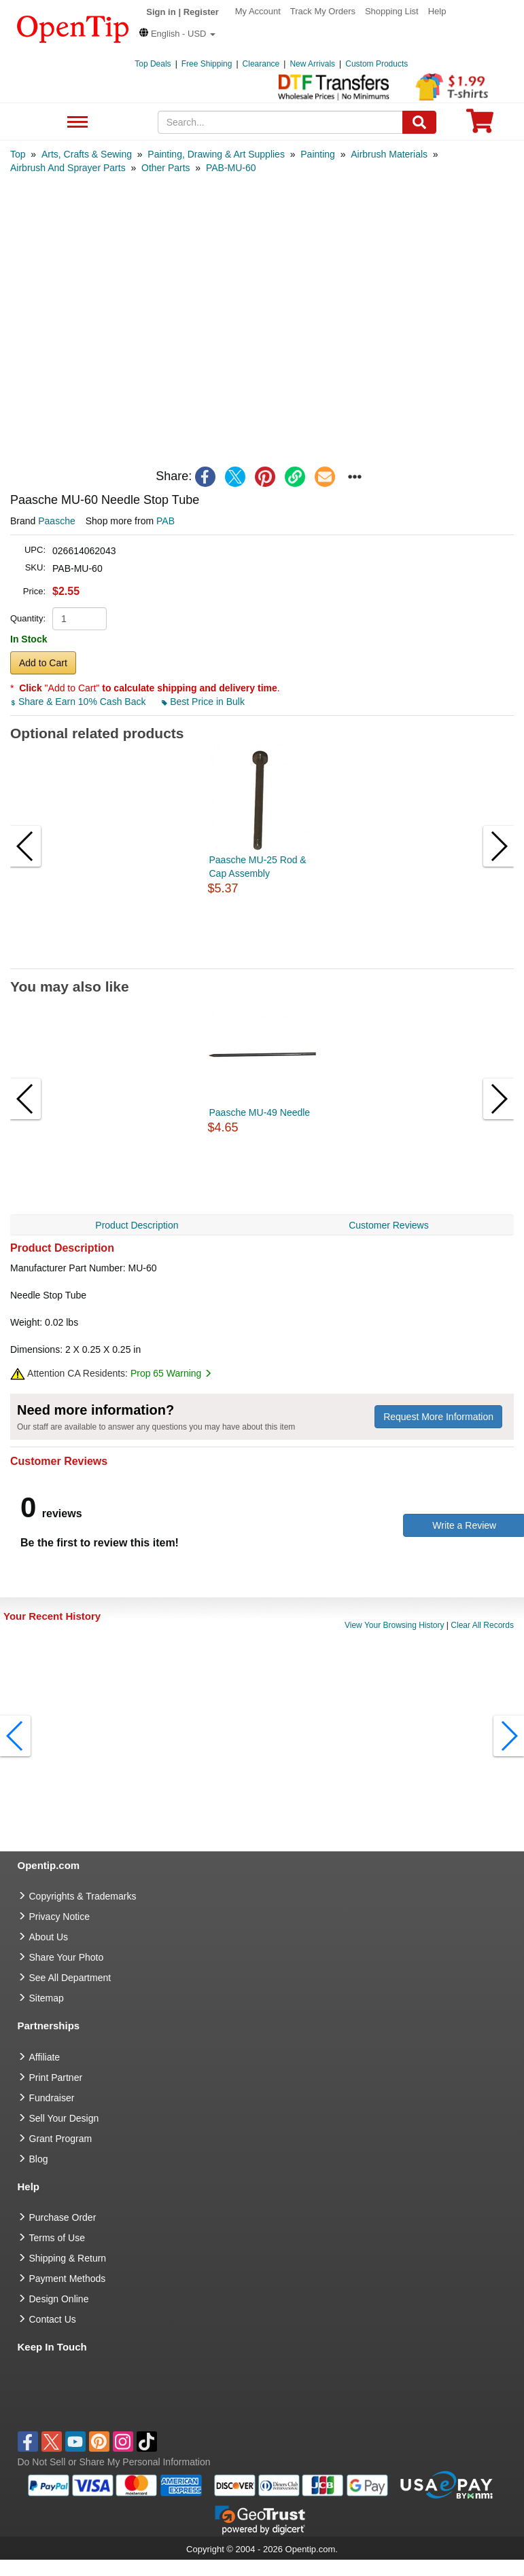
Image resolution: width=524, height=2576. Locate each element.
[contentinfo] (73, 27)
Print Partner (56, 2077)
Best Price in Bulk (203, 701)
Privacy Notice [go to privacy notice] (59, 1916)
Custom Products (376, 64)
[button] (177, 34)
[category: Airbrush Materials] (389, 154)
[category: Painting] (317, 154)
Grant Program (60, 2138)
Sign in (160, 12)
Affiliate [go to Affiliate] (44, 2057)
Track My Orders (322, 11)
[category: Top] (18, 154)
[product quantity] (79, 618)
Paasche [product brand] (56, 520)
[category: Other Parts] (165, 167)
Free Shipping (206, 64)
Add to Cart (43, 662)
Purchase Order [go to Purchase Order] (63, 2217)
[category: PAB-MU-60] (231, 167)
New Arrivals (312, 64)
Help (437, 11)
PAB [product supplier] (165, 520)
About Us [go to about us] (49, 1936)
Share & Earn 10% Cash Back (79, 701)
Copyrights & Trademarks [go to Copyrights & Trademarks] (83, 1896)
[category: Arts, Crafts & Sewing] (86, 154)
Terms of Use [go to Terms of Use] (57, 2237)
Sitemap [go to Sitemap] (46, 1998)
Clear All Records (482, 1625)
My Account (258, 11)
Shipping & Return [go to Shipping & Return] (68, 2258)
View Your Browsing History (394, 1625)
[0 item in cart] (479, 125)
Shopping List (392, 11)
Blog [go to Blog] (38, 2159)
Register (201, 12)
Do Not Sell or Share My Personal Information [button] (114, 2461)
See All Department (76, 122)
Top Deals (153, 64)
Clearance (261, 64)
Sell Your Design (64, 2118)
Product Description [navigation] (136, 1225)
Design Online (59, 2298)
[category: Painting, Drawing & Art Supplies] (216, 154)
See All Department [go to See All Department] (70, 1977)
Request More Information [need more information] (438, 1416)
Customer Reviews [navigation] (388, 1225)
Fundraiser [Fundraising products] (52, 2097)
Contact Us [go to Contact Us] (52, 2319)
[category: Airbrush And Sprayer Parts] (68, 167)
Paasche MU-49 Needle (260, 1112)
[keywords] (280, 122)
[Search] (419, 122)
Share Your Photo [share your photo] (66, 1957)
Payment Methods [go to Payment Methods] (67, 2278)
